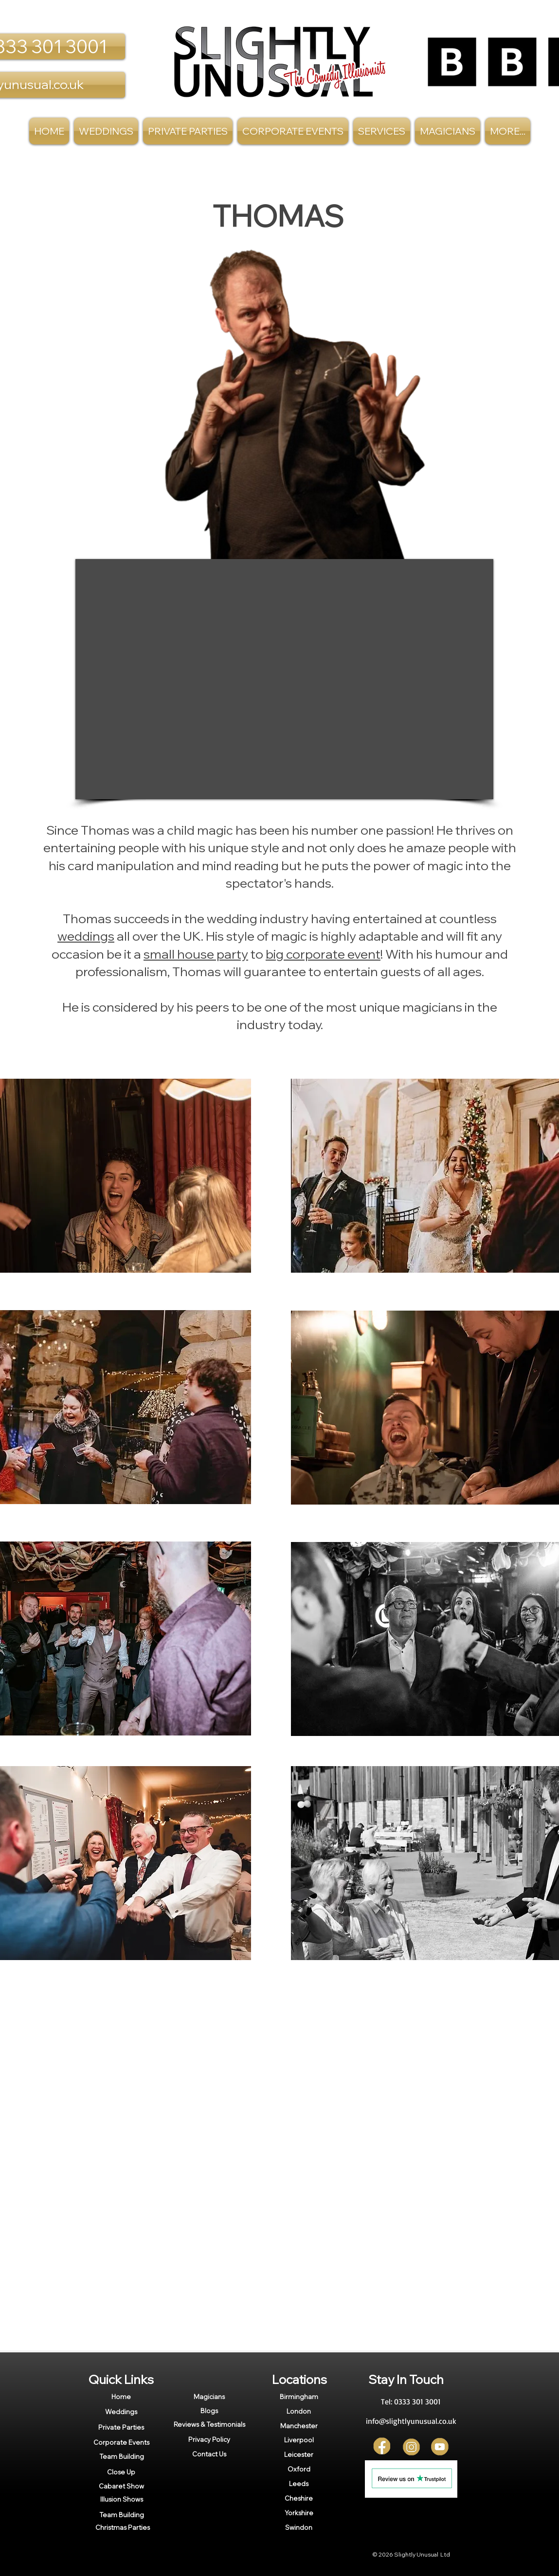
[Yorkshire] (299, 2512)
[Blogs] (209, 2410)
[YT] (440, 2447)
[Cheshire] (299, 2498)
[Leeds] (299, 2483)
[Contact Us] (209, 2454)
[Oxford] (299, 2469)
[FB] (382, 2447)
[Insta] (411, 2447)
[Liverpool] (299, 2440)
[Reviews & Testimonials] (210, 2424)
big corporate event (323, 954)
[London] (299, 2411)
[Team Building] (122, 2456)
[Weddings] (121, 2412)
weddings (85, 936)
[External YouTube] (284, 679)
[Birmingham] (299, 2396)
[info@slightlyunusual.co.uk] (411, 2421)
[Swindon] (299, 2527)
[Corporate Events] (122, 2442)
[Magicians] (209, 2396)
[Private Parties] (121, 2427)
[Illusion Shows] (122, 2499)
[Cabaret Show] (121, 2486)
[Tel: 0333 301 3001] (411, 2402)
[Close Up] (121, 2472)
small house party (196, 954)
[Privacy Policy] (209, 2440)
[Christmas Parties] (123, 2527)
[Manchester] (299, 2425)
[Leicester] (299, 2454)
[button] (382, 131)
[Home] (121, 2396)
